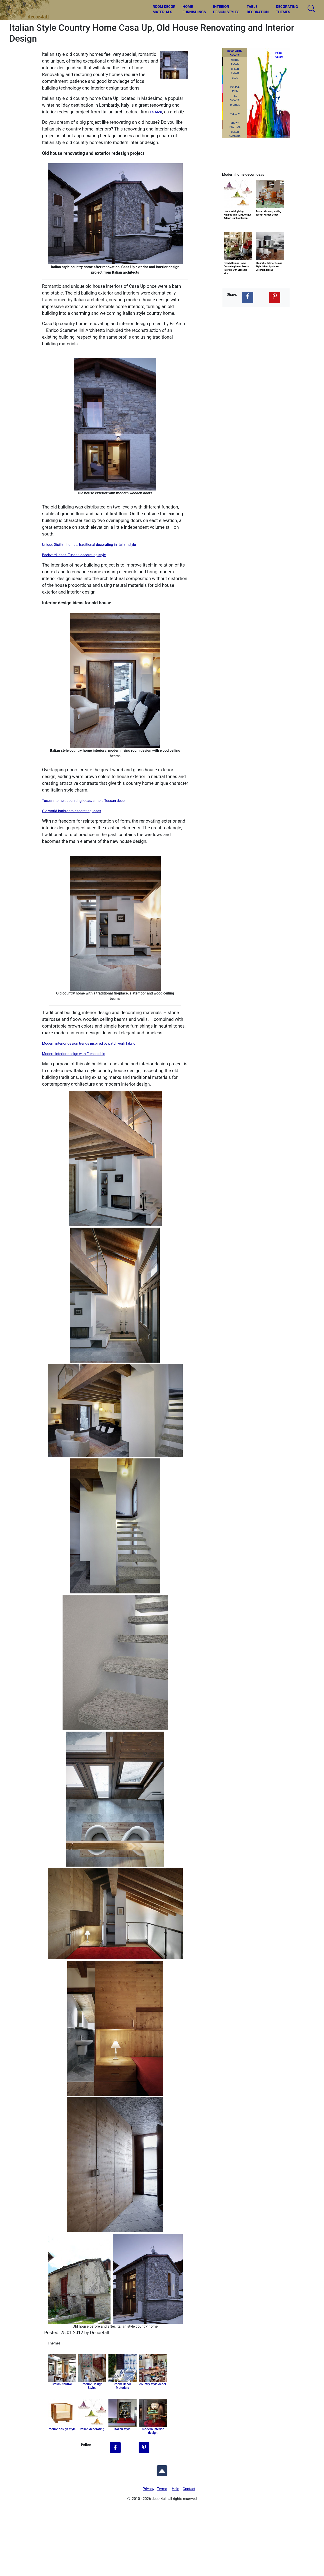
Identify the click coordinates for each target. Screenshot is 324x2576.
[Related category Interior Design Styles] (92, 2368)
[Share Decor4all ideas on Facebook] (247, 297)
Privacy (148, 2489)
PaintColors (278, 54)
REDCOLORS (235, 97)
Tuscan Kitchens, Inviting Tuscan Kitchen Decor (268, 211)
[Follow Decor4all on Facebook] (115, 2447)
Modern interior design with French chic (73, 1054)
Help (175, 2489)
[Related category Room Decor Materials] (122, 2368)
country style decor (152, 2384)
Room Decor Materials (122, 2385)
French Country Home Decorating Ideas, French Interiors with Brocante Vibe (236, 263)
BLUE (235, 77)
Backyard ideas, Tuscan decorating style (74, 555)
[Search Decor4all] (311, 8)
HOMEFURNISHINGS (194, 9)
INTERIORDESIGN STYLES (226, 9)
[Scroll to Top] (162, 2470)
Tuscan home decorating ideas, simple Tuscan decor (84, 801)
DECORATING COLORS (235, 52)
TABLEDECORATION (258, 9)
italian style (122, 2429)
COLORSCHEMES (235, 133)
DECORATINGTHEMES (287, 9)
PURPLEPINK (235, 88)
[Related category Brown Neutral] (62, 2368)
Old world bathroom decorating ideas (71, 811)
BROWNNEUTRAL (235, 124)
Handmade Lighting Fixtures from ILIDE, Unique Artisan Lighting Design (238, 211)
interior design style (62, 2429)
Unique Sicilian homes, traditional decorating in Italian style (89, 544)
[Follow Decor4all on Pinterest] (144, 2447)
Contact (189, 2489)
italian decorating (92, 2429)
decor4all (28, 7)
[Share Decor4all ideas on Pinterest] (274, 297)
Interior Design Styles (92, 2385)
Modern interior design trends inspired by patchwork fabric (88, 1043)
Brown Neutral (62, 2384)
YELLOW (235, 113)
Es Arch (156, 112)
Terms (162, 2489)
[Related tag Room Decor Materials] (153, 2368)
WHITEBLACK (235, 61)
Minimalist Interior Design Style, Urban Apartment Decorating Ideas (269, 263)
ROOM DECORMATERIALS (164, 9)
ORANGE (235, 104)
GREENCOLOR (235, 70)
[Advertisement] (162, 2542)
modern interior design (153, 2430)
